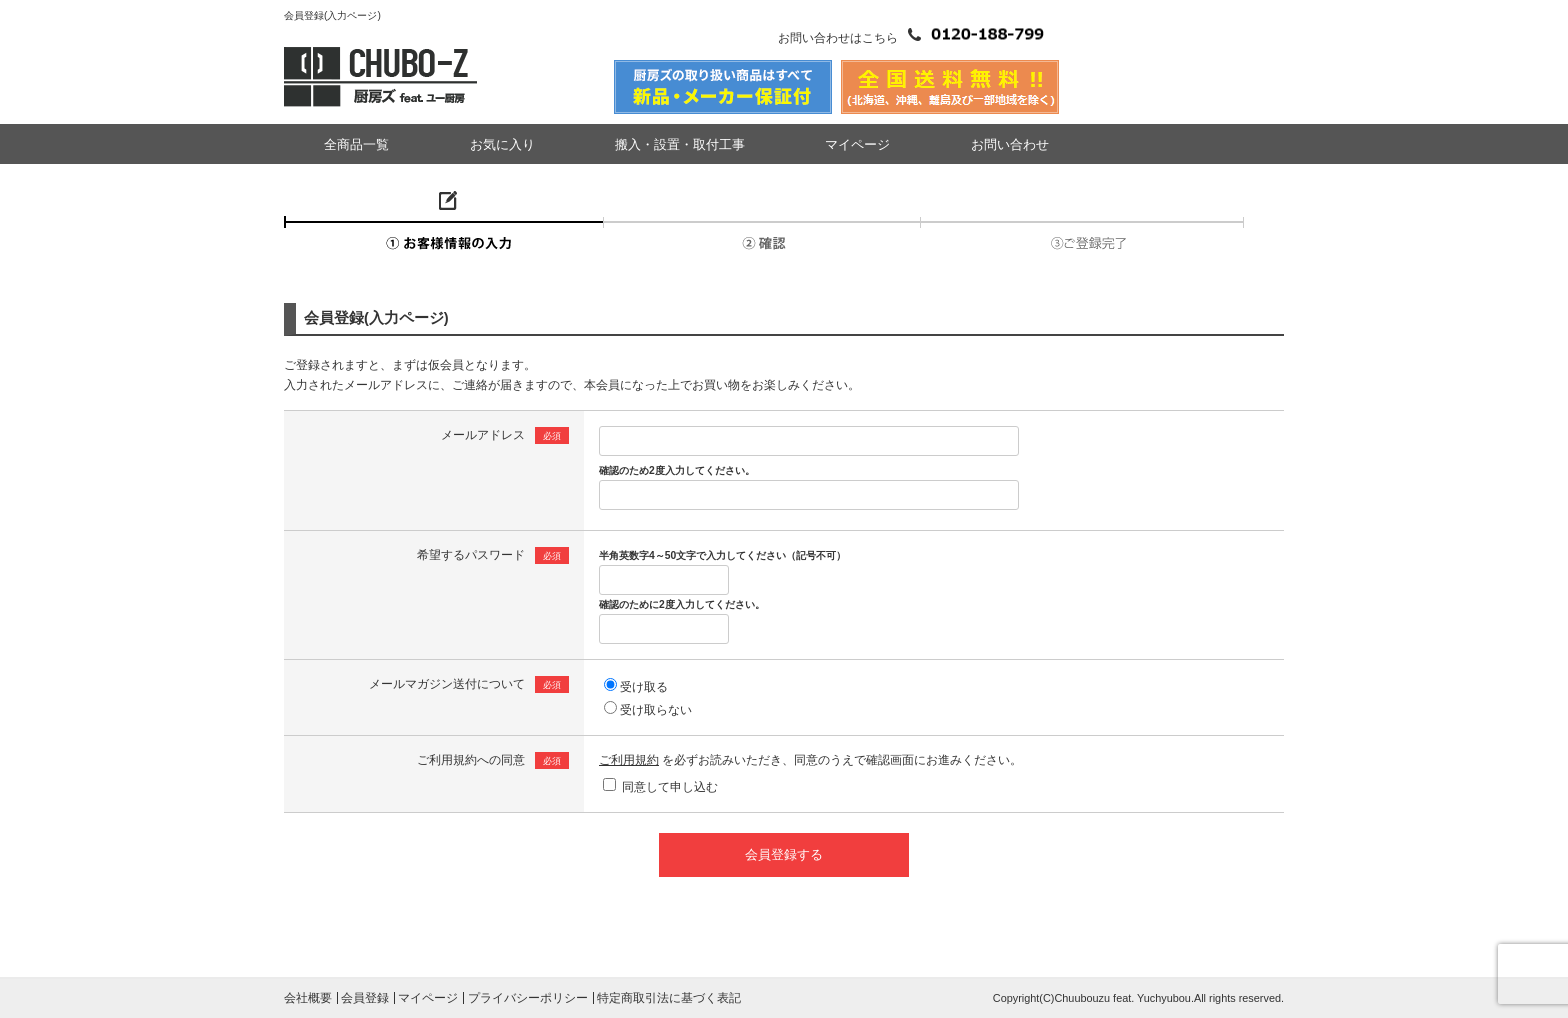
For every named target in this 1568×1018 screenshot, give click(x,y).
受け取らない (656, 710)
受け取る (644, 687)
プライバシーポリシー (528, 998)
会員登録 (365, 998)
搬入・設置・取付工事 (680, 144)
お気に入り (502, 144)
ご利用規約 (629, 760)
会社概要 (308, 998)
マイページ (857, 144)
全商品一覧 (356, 144)
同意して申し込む (670, 787)
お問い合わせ (1010, 144)
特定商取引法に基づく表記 (669, 998)
